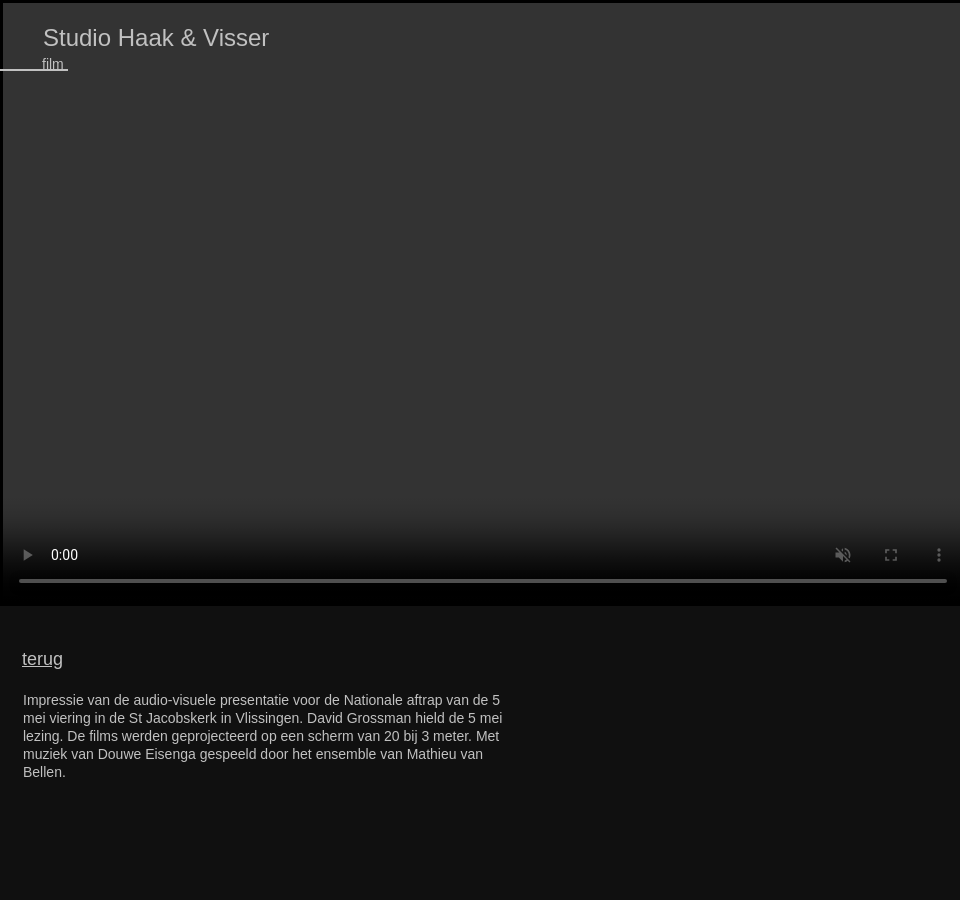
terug (42, 659)
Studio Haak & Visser (156, 37)
